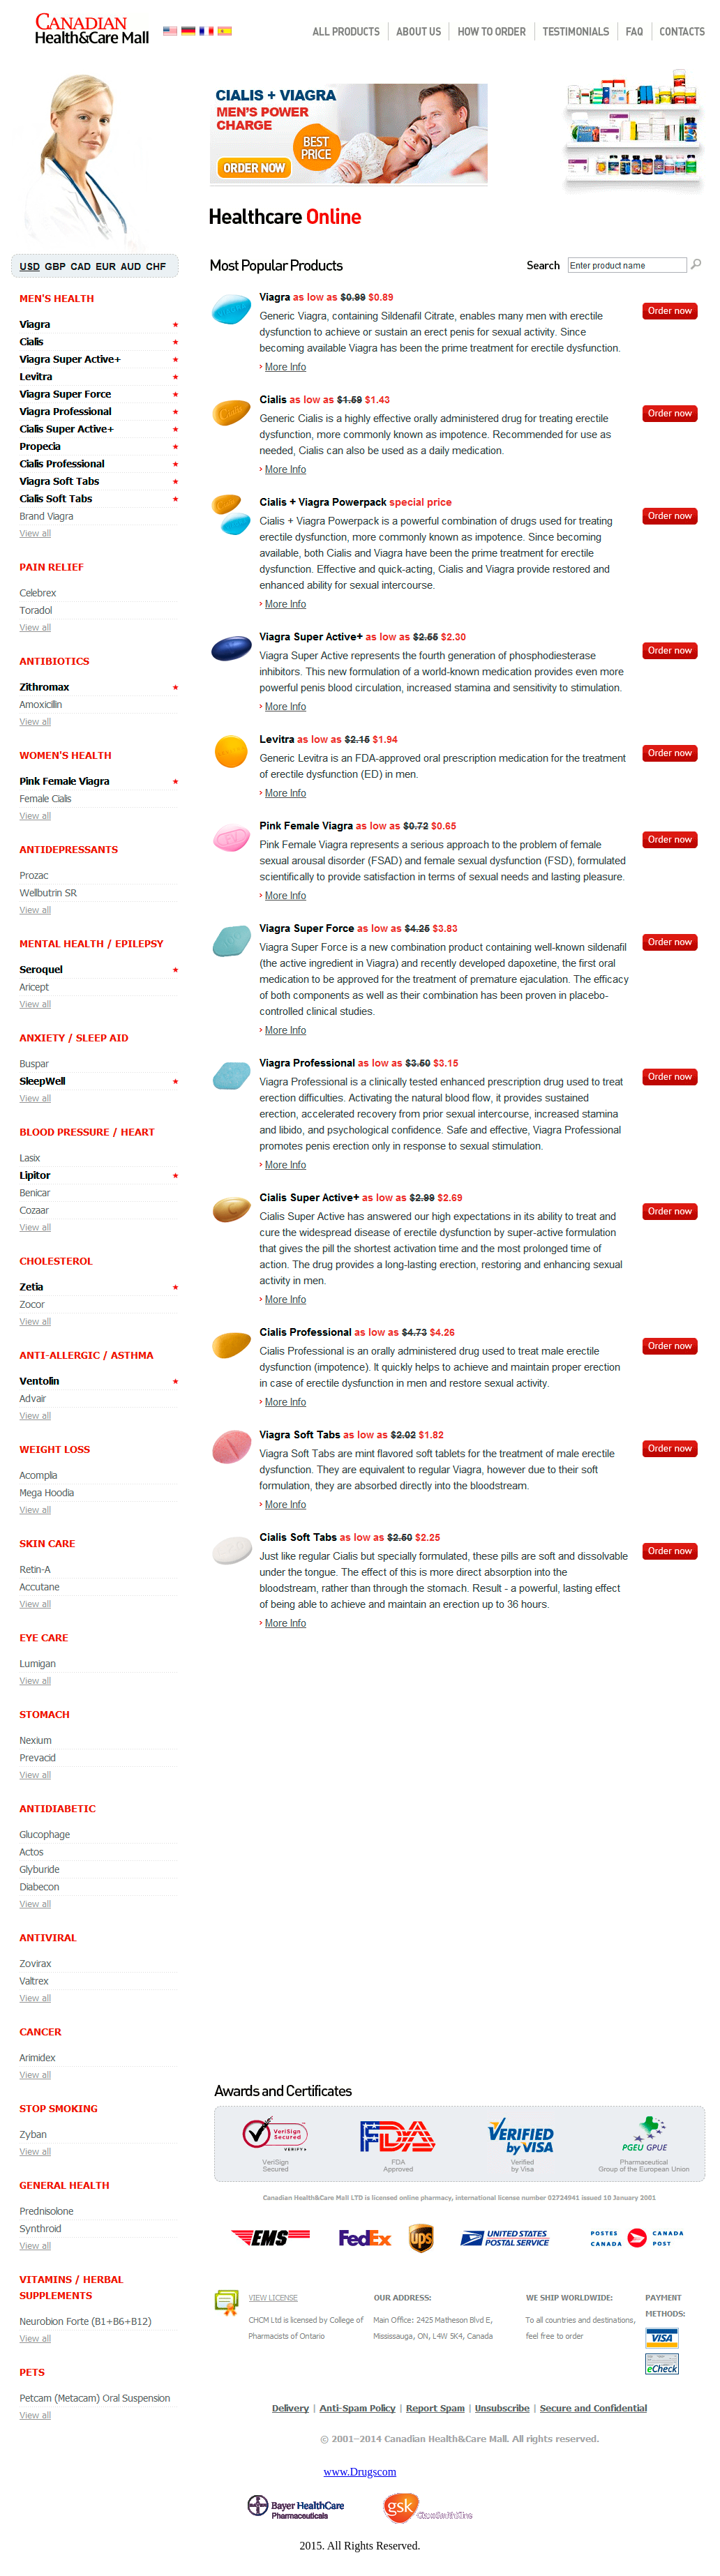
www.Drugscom (360, 2472)
